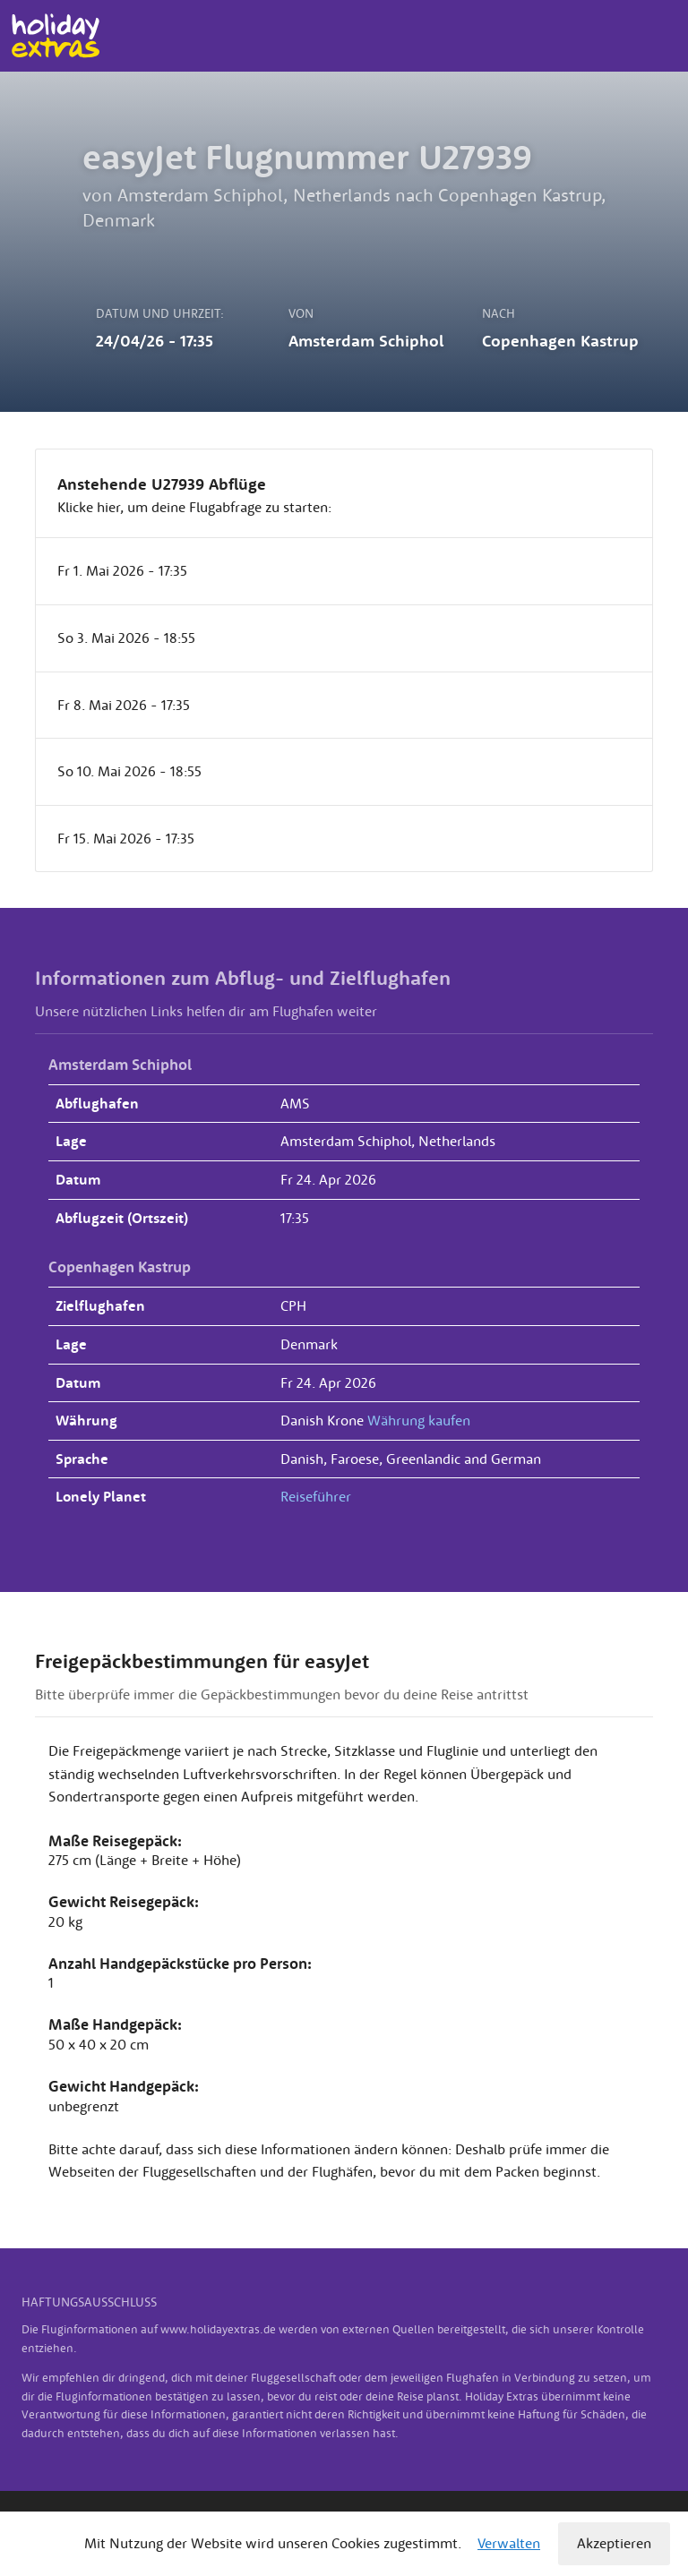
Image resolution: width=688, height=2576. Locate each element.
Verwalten (508, 2543)
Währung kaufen (418, 1420)
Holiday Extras (55, 36)
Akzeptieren (614, 2543)
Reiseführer (315, 1496)
